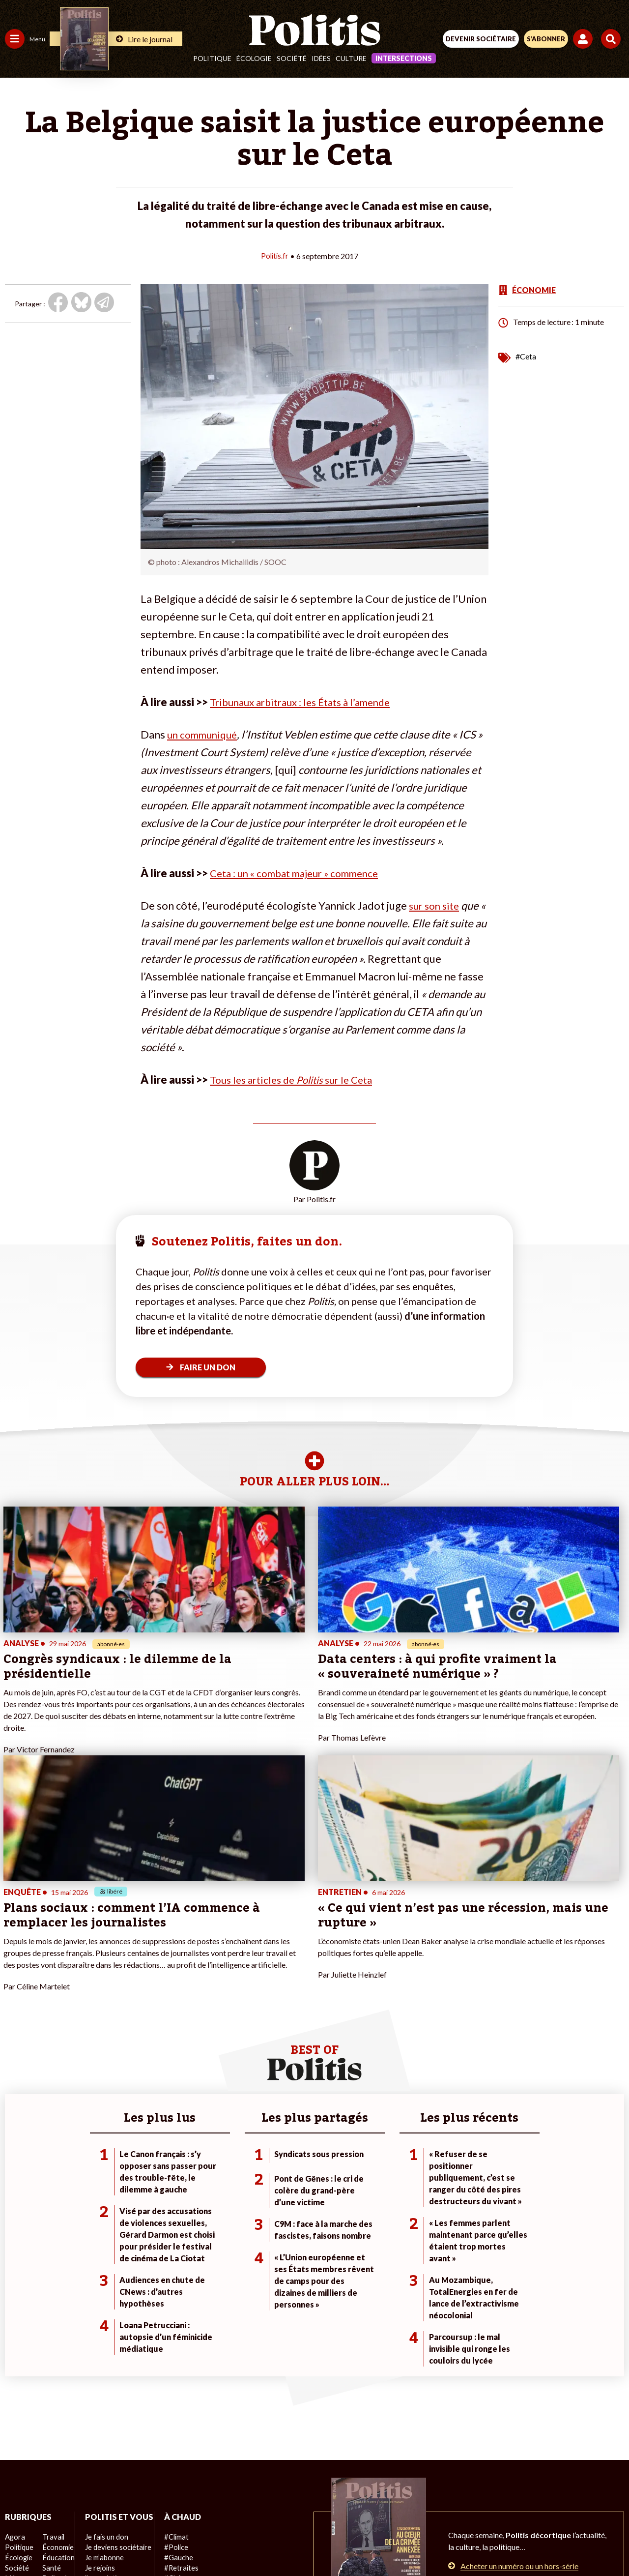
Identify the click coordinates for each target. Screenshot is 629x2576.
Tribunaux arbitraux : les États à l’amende (307, 701)
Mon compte (102, 2417)
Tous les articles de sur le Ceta (297, 1079)
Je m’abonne (102, 2376)
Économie (56, 2355)
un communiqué (205, 733)
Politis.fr (274, 255)
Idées (321, 58)
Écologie (254, 58)
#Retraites (177, 2376)
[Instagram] (278, 2541)
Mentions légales (166, 2507)
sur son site (436, 905)
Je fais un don (104, 2355)
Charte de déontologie (245, 2507)
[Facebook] (186, 2541)
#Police (172, 2355)
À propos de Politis (112, 2407)
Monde (16, 2407)
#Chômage (177, 2386)
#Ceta (525, 355)
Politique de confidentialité (394, 2507)
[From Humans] (308, 2542)
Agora (14, 2345)
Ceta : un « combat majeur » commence (302, 872)
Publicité (468, 2507)
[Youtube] (247, 2541)
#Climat (172, 2345)
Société (292, 58)
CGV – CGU (316, 2507)
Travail (51, 2345)
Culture (351, 58)
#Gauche (175, 2366)
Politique (212, 58)
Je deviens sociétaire (115, 2366)
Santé (50, 2376)
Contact (111, 2507)
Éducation (56, 2366)
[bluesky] (216, 2541)
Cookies (510, 2507)
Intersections (403, 58)
